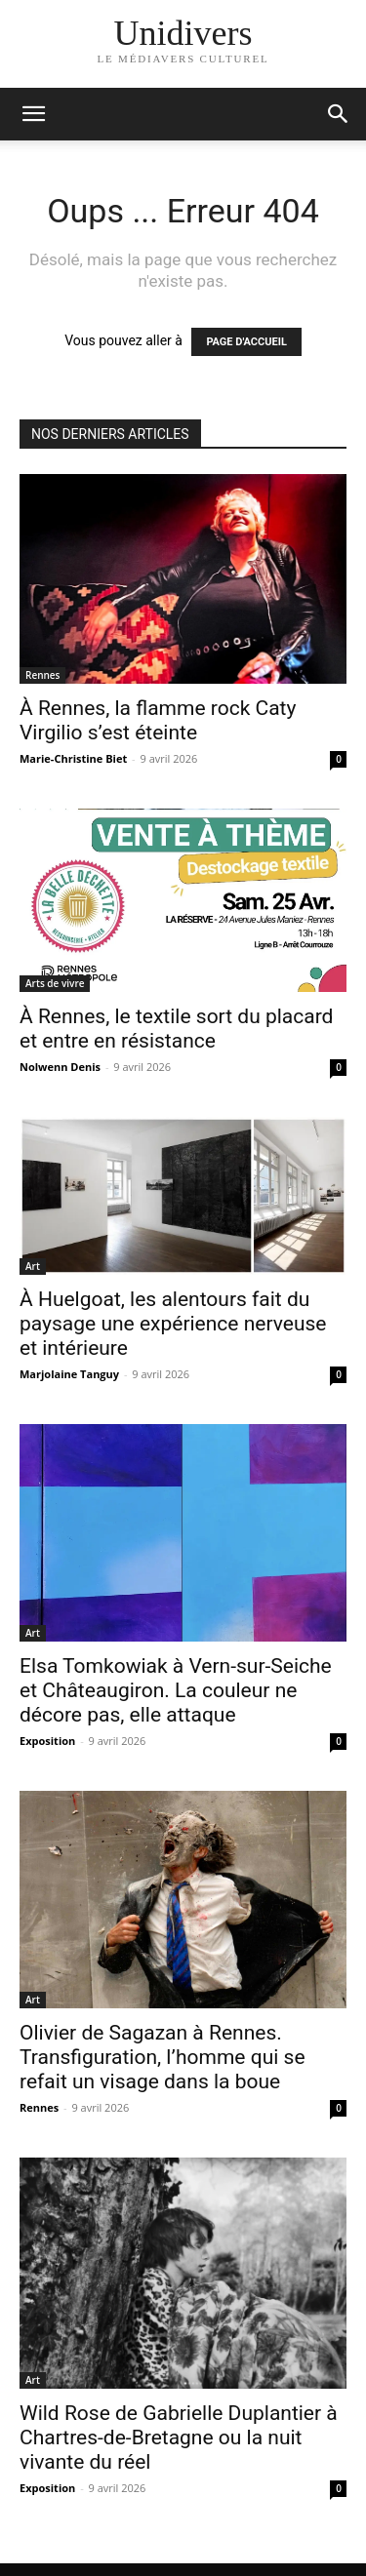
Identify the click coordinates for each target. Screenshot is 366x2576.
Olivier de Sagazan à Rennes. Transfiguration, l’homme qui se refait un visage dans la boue (162, 2057)
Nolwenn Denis (60, 1066)
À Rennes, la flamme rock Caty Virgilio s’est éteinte (158, 720)
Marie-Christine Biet (73, 758)
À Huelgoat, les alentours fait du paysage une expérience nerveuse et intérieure (173, 1324)
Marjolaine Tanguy (69, 1374)
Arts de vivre (54, 983)
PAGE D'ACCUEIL (246, 342)
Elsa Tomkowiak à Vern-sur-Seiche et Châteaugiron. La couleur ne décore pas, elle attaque (176, 1690)
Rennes (42, 675)
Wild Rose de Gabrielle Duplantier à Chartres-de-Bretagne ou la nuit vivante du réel (179, 2437)
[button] (338, 114)
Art (32, 1266)
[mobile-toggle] (33, 114)
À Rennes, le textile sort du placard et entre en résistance (176, 1028)
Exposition (47, 1740)
